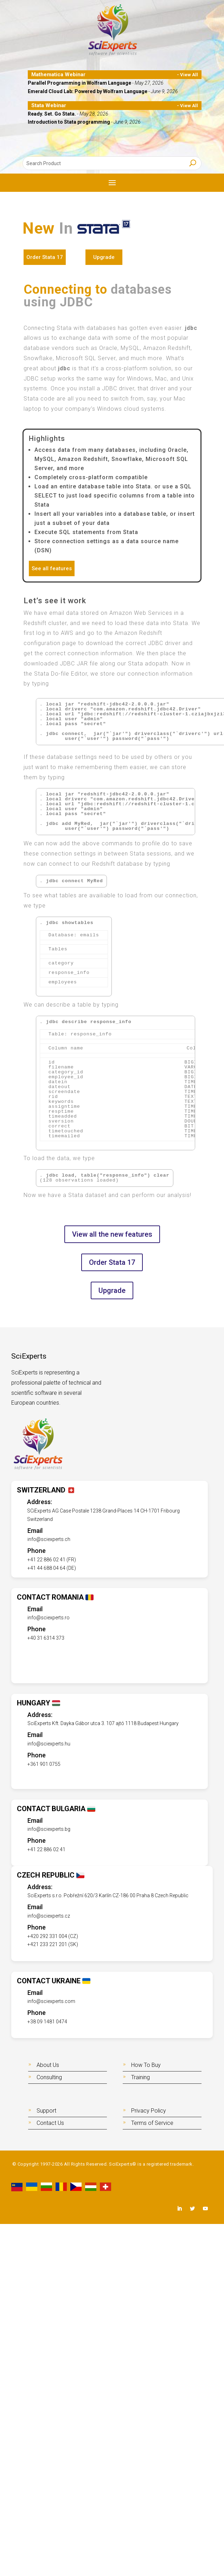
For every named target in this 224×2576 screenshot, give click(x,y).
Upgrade (104, 257)
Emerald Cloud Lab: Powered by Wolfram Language (88, 91)
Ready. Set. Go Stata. (52, 114)
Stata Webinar (48, 105)
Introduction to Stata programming (69, 122)
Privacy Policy (148, 2110)
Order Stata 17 (44, 257)
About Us (48, 2065)
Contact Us (50, 2123)
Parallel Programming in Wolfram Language (80, 83)
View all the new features (112, 1234)
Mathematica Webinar (58, 74)
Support (46, 2110)
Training (140, 2077)
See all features (52, 568)
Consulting (49, 2077)
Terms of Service (152, 2123)
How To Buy (146, 2065)
